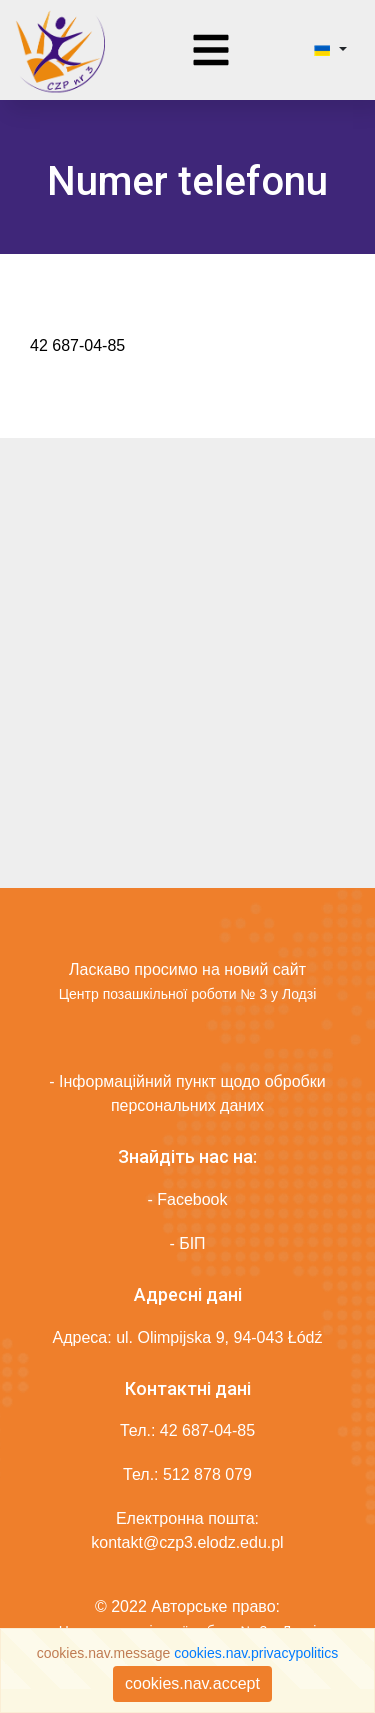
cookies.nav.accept (192, 1683)
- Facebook (187, 1199)
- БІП (187, 1243)
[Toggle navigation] (211, 50)
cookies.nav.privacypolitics (256, 1653)
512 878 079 (207, 1474)
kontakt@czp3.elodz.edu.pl (187, 1542)
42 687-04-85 (207, 1430)
